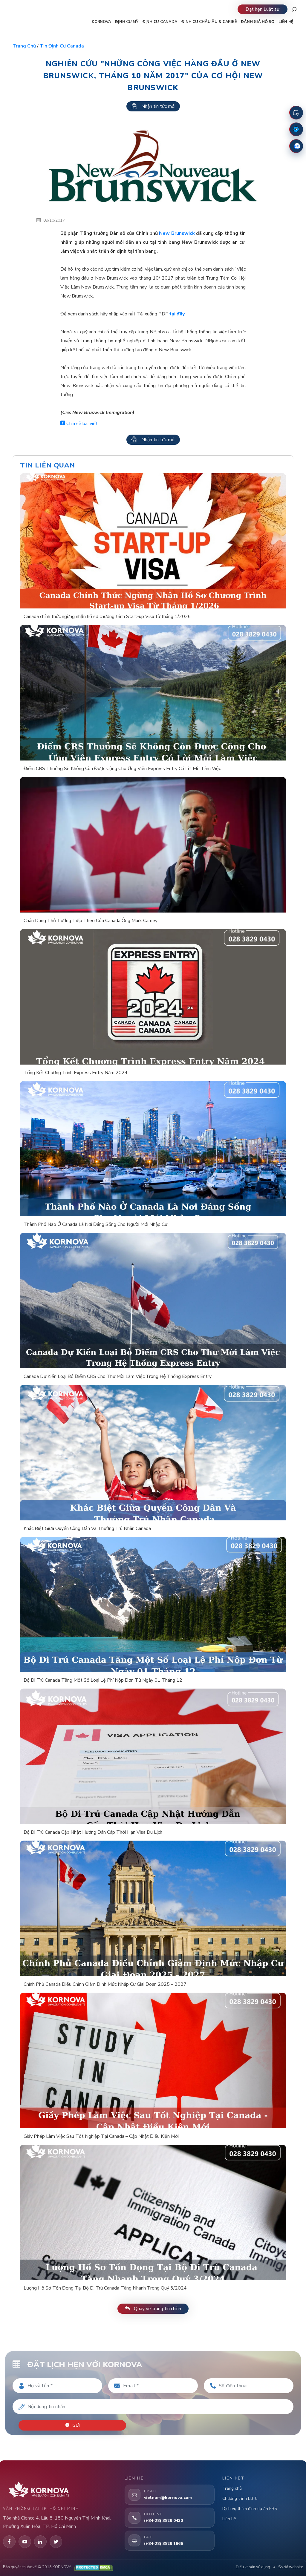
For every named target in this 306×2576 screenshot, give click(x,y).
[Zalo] (296, 146)
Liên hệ (229, 2519)
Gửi (72, 2425)
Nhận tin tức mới (153, 106)
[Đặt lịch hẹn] (296, 112)
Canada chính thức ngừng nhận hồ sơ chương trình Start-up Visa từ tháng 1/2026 (107, 616)
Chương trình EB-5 (239, 2498)
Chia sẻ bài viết (79, 423)
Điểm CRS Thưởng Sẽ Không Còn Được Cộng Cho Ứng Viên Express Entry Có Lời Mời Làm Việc (122, 768)
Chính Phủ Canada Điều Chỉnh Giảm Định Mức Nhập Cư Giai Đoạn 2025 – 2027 (105, 1984)
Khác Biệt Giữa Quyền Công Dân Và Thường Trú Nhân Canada (87, 1528)
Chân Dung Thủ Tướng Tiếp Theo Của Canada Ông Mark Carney (90, 920)
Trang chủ (24, 46)
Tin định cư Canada (62, 46)
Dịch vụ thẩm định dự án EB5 (249, 2508)
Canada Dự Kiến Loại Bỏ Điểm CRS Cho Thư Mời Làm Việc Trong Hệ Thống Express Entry (118, 1376)
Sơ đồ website (290, 2567)
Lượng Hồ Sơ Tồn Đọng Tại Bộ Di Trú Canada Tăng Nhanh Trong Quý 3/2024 (105, 2288)
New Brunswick (177, 233)
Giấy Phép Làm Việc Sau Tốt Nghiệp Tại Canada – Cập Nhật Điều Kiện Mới (101, 2136)
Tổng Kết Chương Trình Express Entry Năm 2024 (76, 1072)
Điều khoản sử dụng (253, 2567)
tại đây (176, 314)
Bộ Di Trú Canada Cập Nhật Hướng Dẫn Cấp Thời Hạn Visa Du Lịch (93, 1832)
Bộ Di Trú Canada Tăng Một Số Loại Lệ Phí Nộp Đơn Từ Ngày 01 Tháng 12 (103, 1680)
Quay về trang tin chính (153, 2308)
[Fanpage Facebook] (296, 129)
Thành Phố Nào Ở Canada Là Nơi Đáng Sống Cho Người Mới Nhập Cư (95, 1224)
